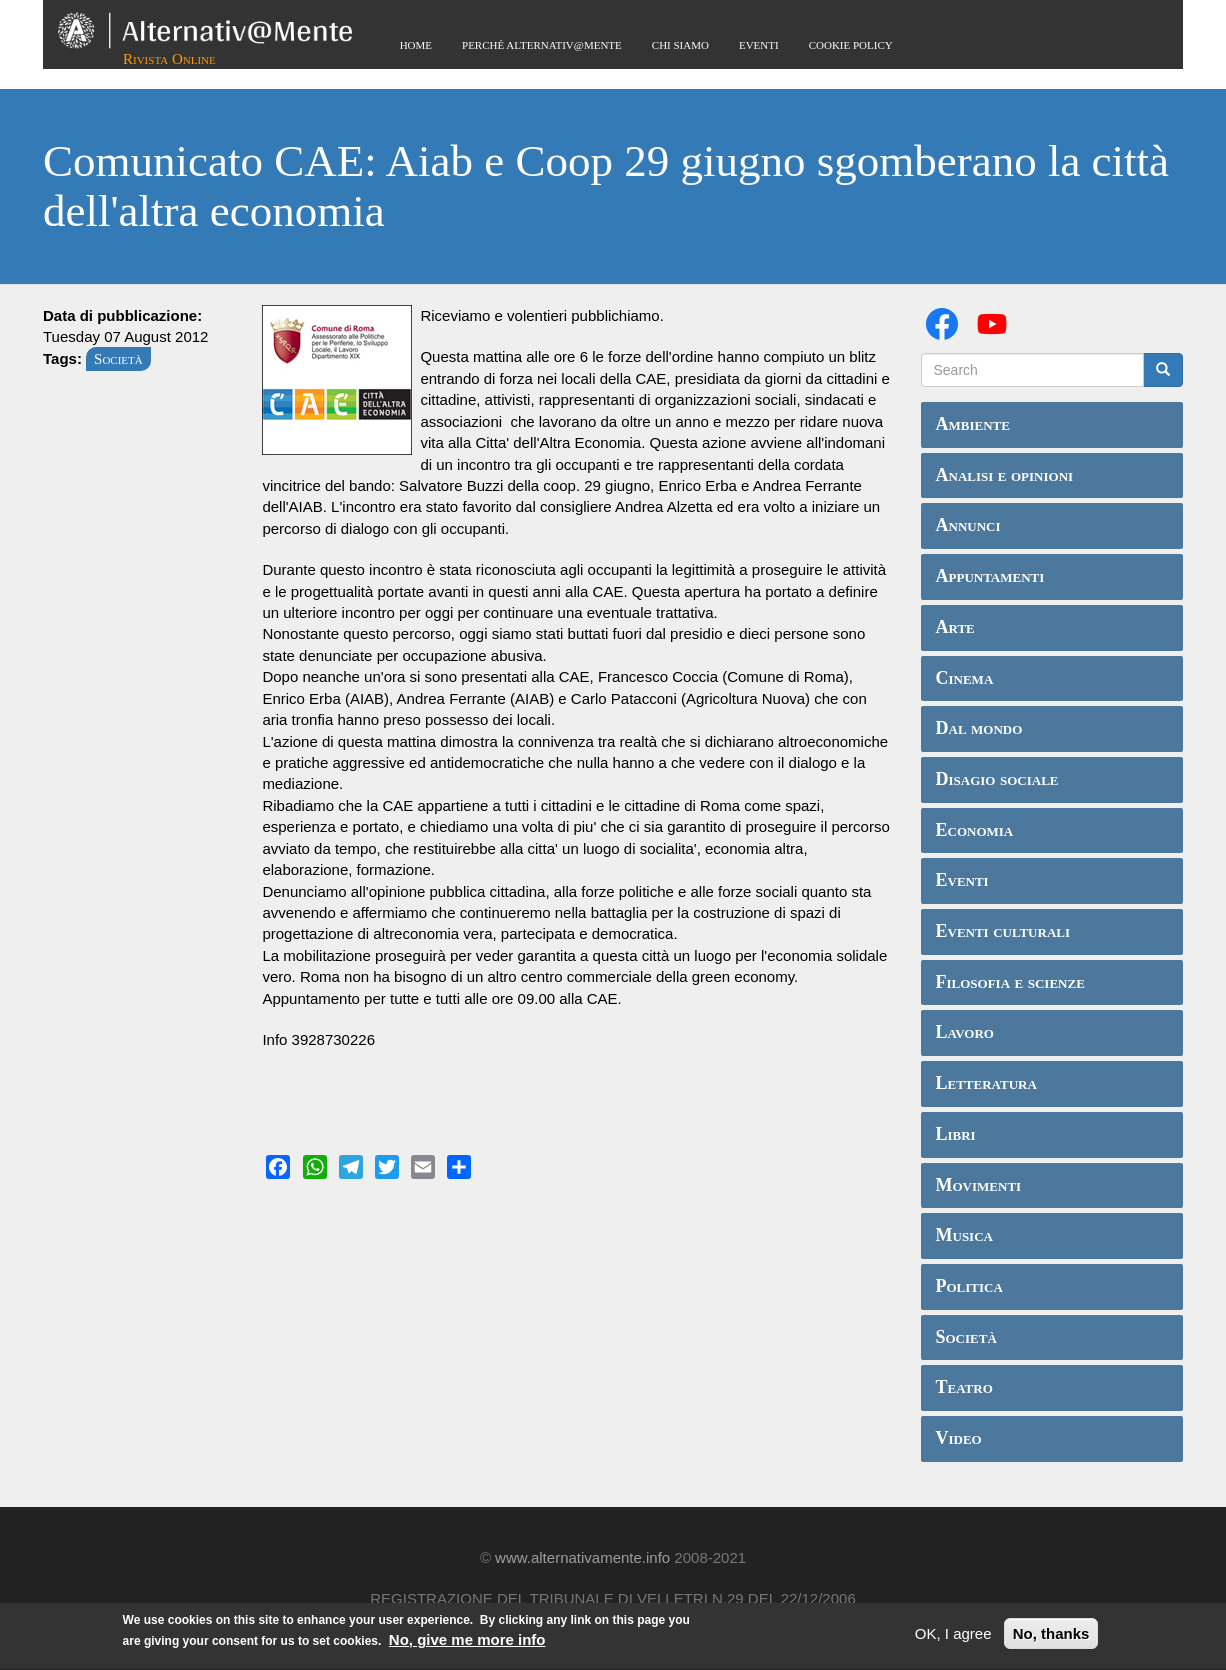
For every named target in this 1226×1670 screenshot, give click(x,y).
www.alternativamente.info (582, 1557)
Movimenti (979, 1185)
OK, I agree (953, 1636)
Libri (956, 1134)
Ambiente (973, 424)
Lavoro (965, 1032)
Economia (975, 830)
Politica (969, 1286)
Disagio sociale (997, 779)
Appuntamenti (990, 576)
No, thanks (1051, 1636)
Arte (955, 627)
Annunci (968, 525)
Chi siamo (680, 44)
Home (416, 44)
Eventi (759, 44)
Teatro (964, 1387)
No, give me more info (467, 1642)
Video (959, 1438)
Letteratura (986, 1083)
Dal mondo (979, 728)
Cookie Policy (851, 44)
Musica (964, 1235)
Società (118, 359)
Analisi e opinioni (1005, 475)
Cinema (965, 678)
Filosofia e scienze (1010, 982)
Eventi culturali (1003, 931)
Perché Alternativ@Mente (542, 44)
